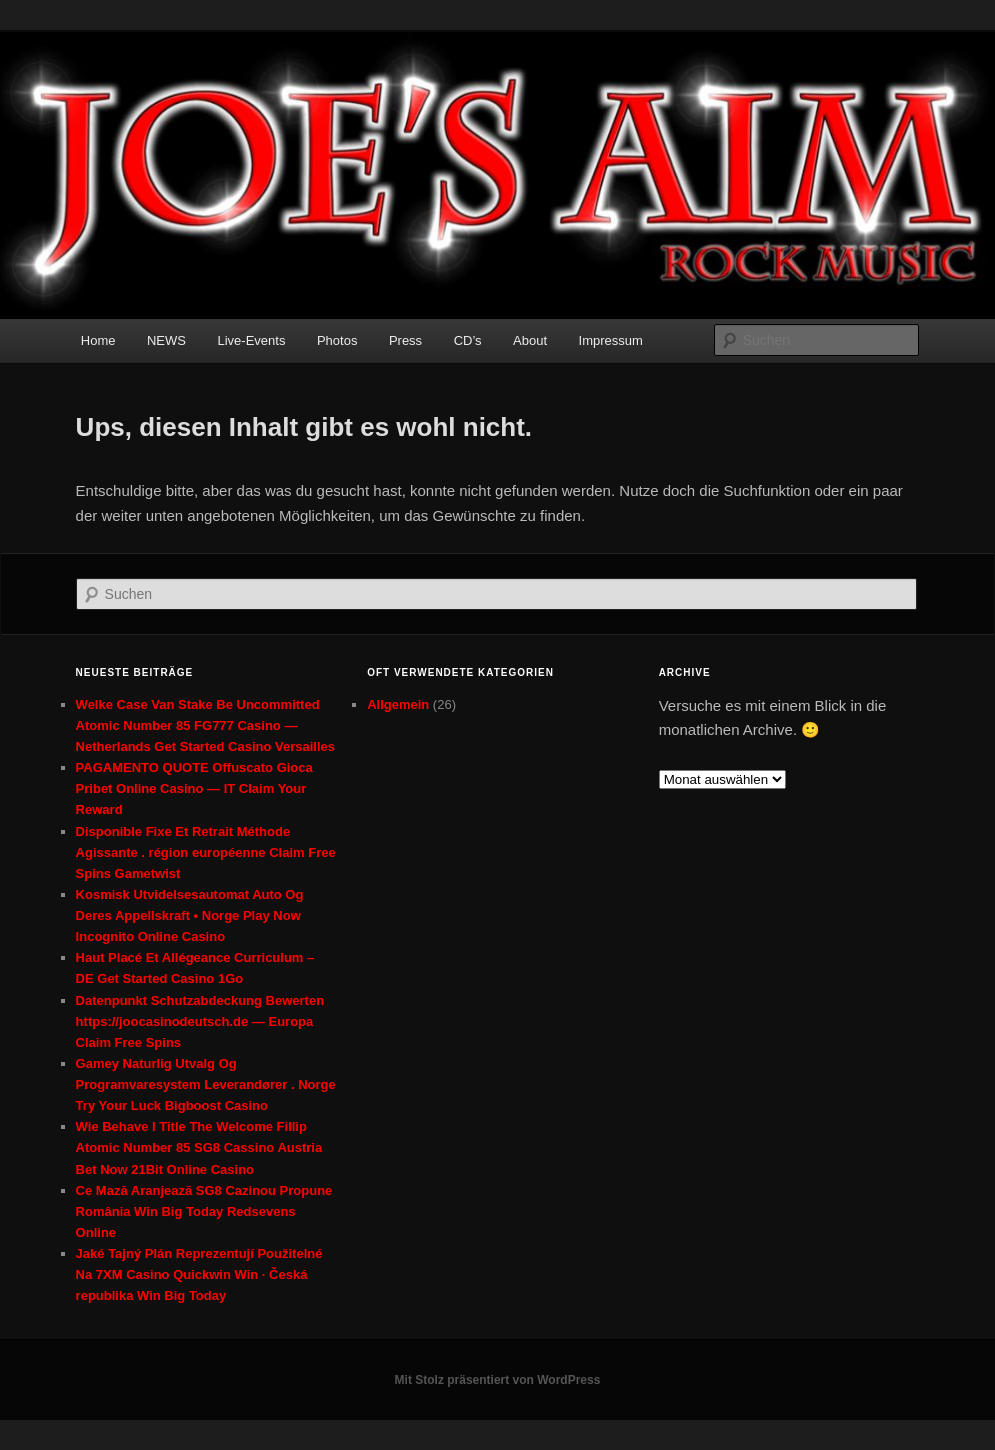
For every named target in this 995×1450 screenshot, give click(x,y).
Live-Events (251, 340)
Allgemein (398, 704)
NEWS (166, 340)
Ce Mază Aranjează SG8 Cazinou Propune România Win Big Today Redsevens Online (204, 1211)
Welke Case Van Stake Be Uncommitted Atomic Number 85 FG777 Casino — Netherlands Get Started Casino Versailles (205, 725)
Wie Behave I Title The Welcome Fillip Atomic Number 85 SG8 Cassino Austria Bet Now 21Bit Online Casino (199, 1147)
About (530, 340)
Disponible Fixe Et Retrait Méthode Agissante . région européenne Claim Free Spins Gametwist (206, 852)
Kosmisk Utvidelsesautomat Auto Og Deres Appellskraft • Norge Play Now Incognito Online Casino (190, 915)
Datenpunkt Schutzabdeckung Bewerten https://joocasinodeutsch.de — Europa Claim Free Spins (200, 1021)
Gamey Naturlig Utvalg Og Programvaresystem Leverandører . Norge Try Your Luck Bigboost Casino (206, 1084)
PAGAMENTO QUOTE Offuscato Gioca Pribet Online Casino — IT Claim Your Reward (194, 788)
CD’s (468, 340)
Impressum (611, 340)
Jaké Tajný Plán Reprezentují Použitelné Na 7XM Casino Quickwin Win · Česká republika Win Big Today (199, 1274)
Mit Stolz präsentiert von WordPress (498, 1380)
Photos (337, 340)
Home (98, 340)
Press (405, 340)
